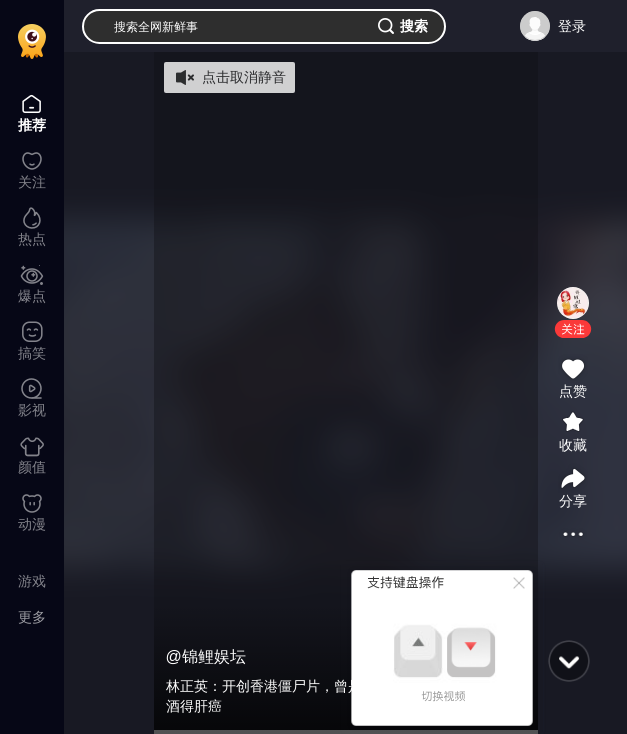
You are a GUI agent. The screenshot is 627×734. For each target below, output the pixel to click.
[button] (573, 329)
